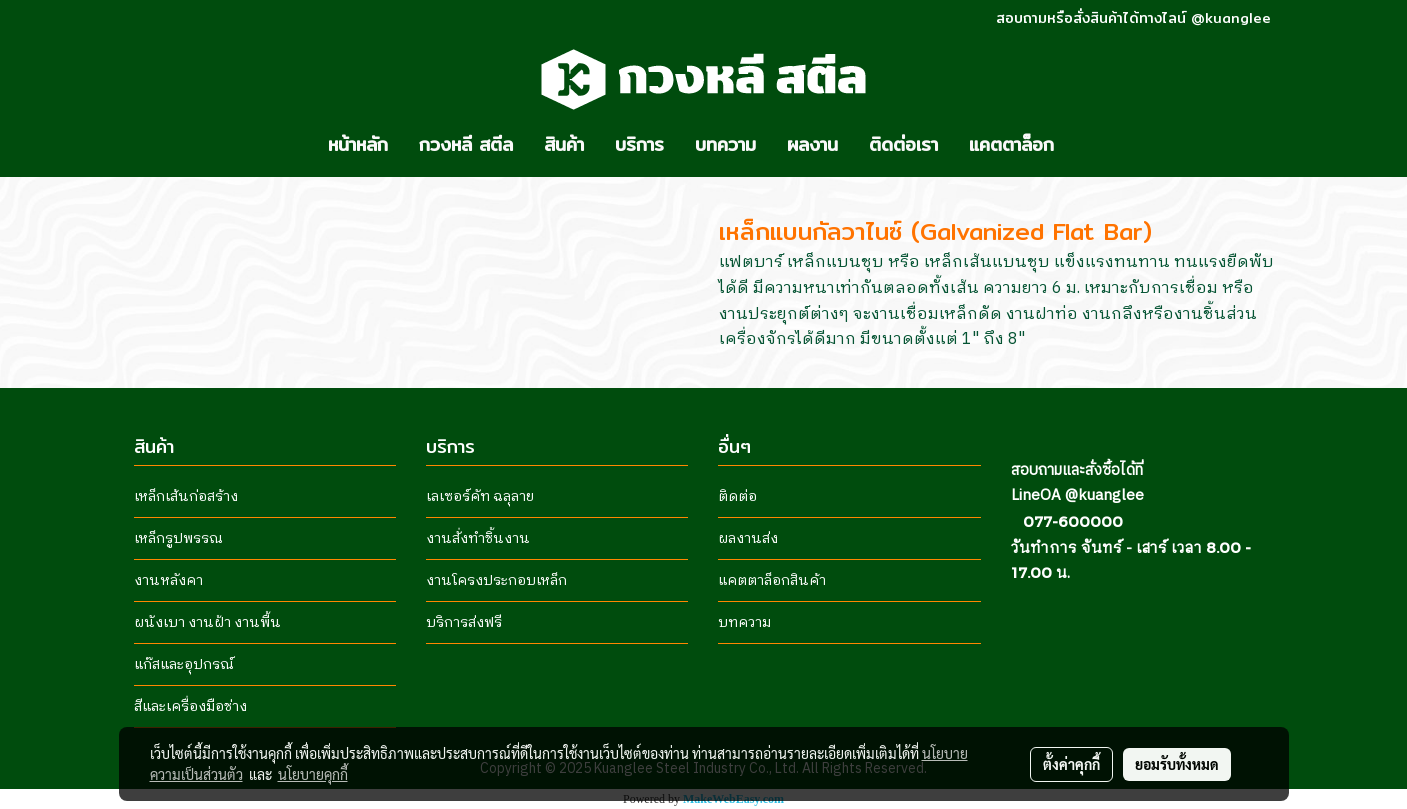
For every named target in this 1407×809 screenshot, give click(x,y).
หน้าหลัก (358, 144)
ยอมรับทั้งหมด (1177, 764)
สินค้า (564, 144)
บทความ (725, 144)
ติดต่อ (737, 496)
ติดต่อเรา (903, 144)
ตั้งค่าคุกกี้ (1071, 764)
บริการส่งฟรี (464, 622)
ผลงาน (812, 144)
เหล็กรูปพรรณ (178, 538)
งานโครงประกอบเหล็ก (496, 580)
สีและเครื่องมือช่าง (190, 706)
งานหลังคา (168, 580)
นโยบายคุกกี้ (313, 774)
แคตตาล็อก (1011, 144)
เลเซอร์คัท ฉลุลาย (480, 496)
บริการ (639, 144)
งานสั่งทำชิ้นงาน (478, 538)
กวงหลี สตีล (466, 144)
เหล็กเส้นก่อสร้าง (186, 496)
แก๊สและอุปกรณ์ (184, 664)
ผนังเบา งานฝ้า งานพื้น (207, 622)
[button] (1087, 145)
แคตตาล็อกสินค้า (772, 580)
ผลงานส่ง (748, 538)
